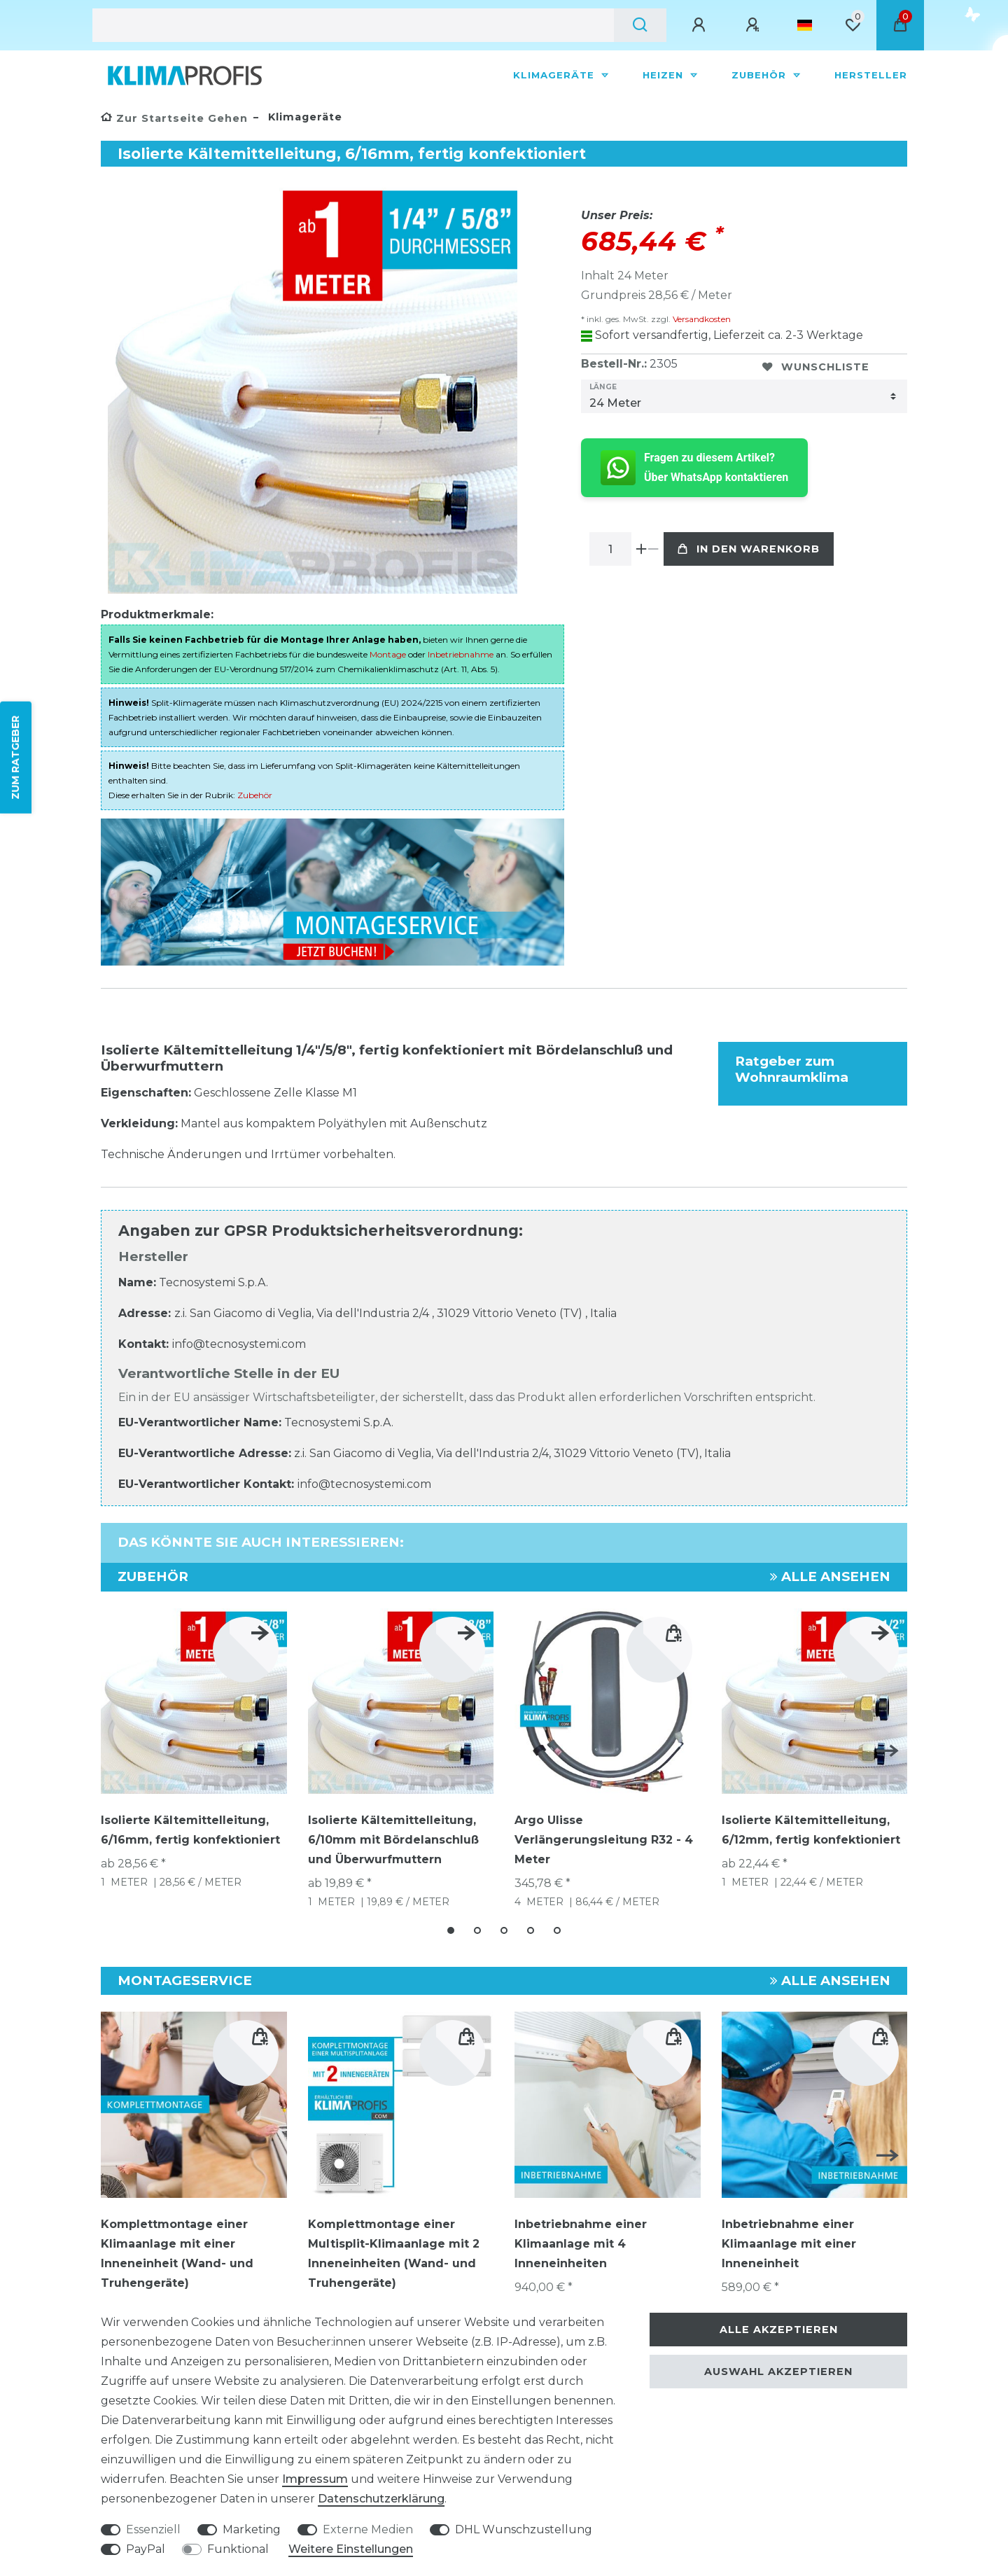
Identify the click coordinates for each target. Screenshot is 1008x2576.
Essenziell (153, 2529)
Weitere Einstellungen (350, 2549)
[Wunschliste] (852, 25)
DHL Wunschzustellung (523, 2529)
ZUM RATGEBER (15, 757)
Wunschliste (815, 367)
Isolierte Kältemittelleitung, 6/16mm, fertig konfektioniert (190, 1829)
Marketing (252, 2529)
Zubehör (761, 75)
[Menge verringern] (653, 549)
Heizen (665, 75)
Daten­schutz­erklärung (381, 2498)
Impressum (315, 2479)
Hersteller (870, 75)
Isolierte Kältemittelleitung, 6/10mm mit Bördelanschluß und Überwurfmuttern (393, 1839)
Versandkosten (701, 319)
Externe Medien (368, 2529)
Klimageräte (555, 75)
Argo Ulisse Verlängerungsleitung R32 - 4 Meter (603, 1839)
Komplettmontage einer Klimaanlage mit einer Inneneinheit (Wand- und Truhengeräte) (177, 2254)
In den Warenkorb (749, 549)
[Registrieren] (754, 25)
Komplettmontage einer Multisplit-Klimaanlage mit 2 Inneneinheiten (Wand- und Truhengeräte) (393, 2254)
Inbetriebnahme (460, 654)
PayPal (145, 2549)
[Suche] (640, 25)
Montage (388, 654)
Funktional (238, 2549)
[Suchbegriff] (353, 25)
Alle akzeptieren (779, 2329)
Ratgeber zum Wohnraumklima (791, 1069)
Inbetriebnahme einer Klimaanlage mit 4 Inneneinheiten (580, 2244)
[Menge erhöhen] (642, 549)
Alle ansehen (830, 1576)
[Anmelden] (701, 25)
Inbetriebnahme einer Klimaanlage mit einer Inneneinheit (789, 2244)
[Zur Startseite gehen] (174, 118)
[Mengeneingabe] (610, 549)
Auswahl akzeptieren (778, 2371)
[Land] (804, 25)
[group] (401, 2105)
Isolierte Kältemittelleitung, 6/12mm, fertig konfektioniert (811, 1829)
